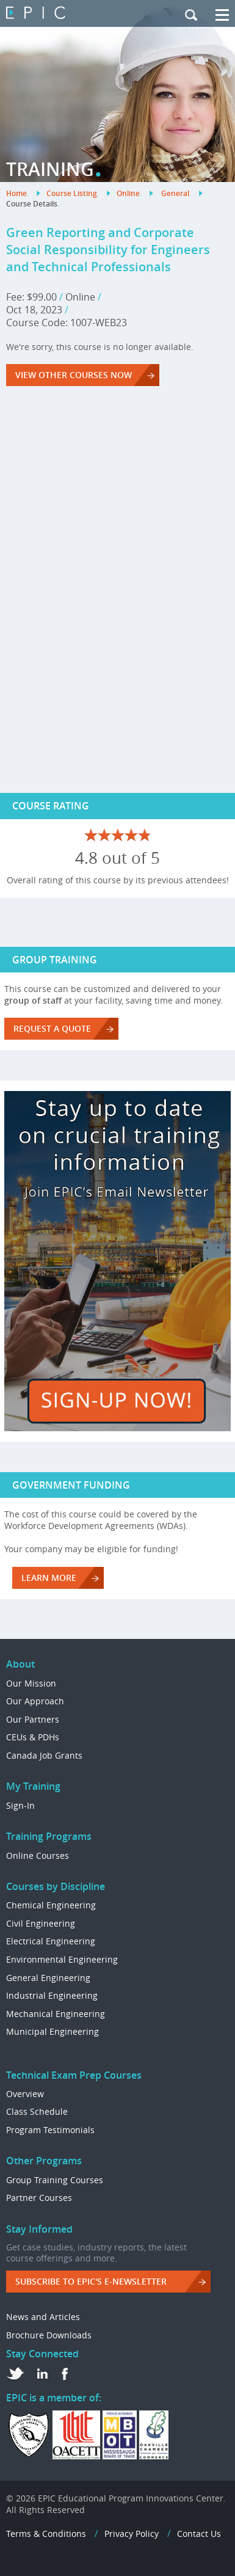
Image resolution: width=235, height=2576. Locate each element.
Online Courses (37, 1855)
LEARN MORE (48, 1577)
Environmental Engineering (62, 1959)
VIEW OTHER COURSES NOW (73, 375)
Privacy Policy (131, 2533)
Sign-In (20, 1805)
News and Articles (43, 2316)
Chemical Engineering (51, 1905)
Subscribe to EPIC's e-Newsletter (91, 2281)
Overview (25, 2094)
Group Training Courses (54, 2180)
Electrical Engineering (50, 1941)
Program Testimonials (50, 2130)
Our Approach (35, 1701)
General (175, 193)
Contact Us (199, 2533)
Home (16, 193)
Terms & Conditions (46, 2533)
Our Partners (32, 1719)
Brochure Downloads (49, 2335)
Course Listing (71, 193)
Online (128, 193)
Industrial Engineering (52, 1995)
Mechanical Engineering (55, 2014)
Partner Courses (39, 2197)
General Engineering (48, 1977)
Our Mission (31, 1683)
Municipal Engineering (52, 2031)
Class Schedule (37, 2111)
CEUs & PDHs (32, 1737)
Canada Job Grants (44, 1755)
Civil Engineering (40, 1923)
